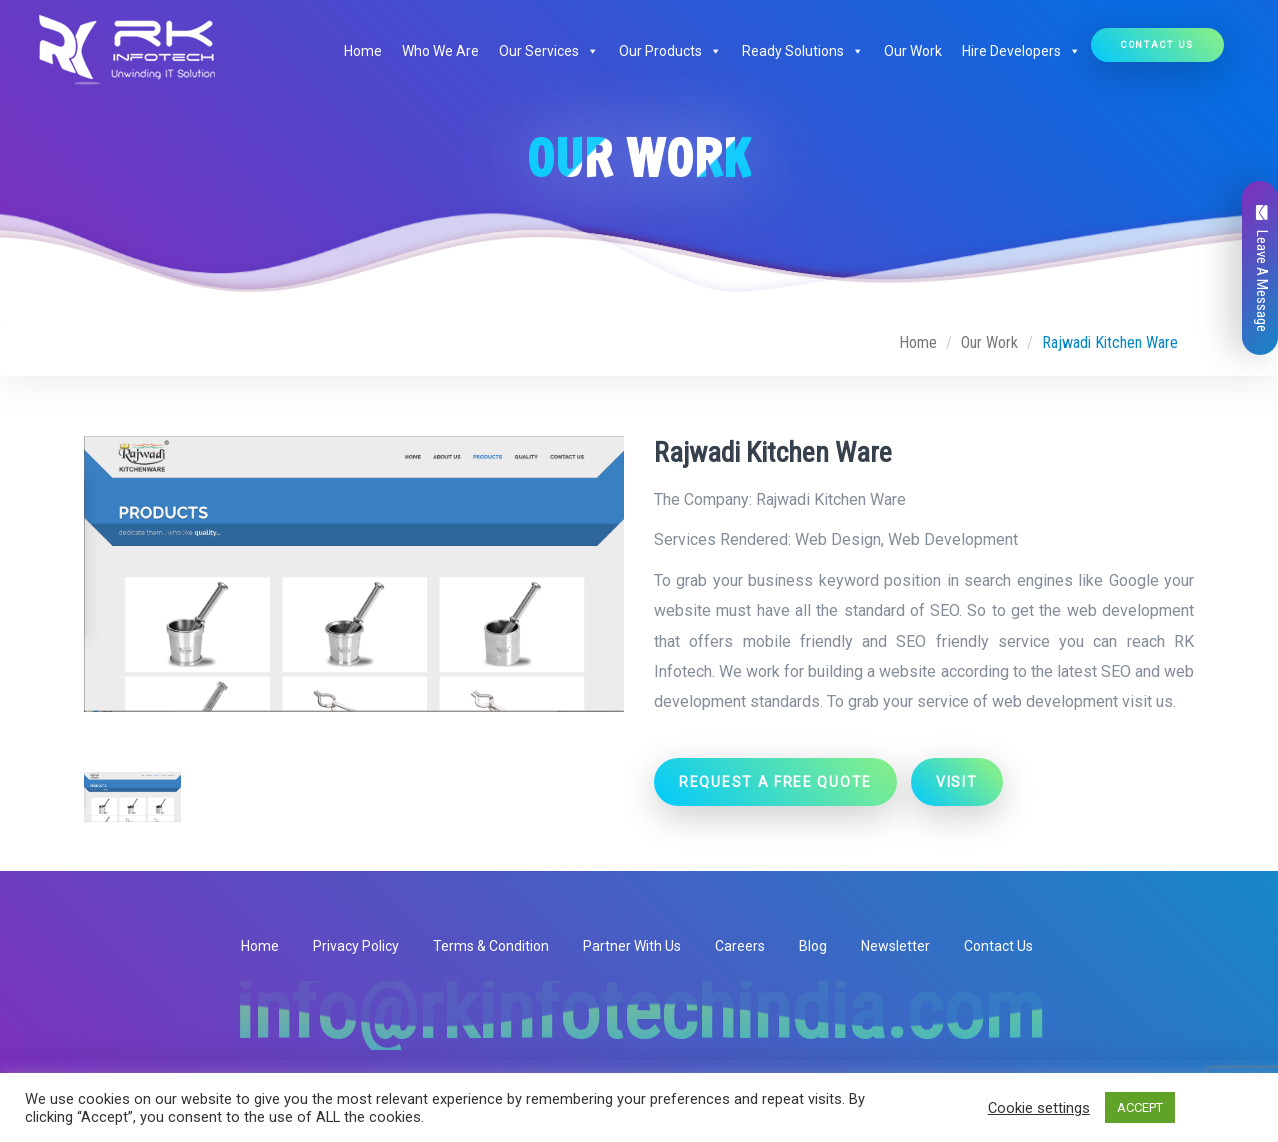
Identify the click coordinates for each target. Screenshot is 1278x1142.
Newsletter (895, 946)
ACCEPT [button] (1140, 1107)
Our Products (670, 51)
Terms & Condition (491, 946)
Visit (957, 782)
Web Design (838, 539)
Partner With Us (632, 946)
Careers (740, 946)
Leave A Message (1262, 268)
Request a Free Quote (775, 782)
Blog (813, 946)
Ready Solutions (803, 51)
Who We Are (440, 51)
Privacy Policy (356, 946)
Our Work (913, 51)
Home (363, 51)
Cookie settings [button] (1039, 1108)
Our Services (549, 51)
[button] (589, 51)
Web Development (953, 539)
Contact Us (1157, 44)
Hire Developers (1021, 51)
